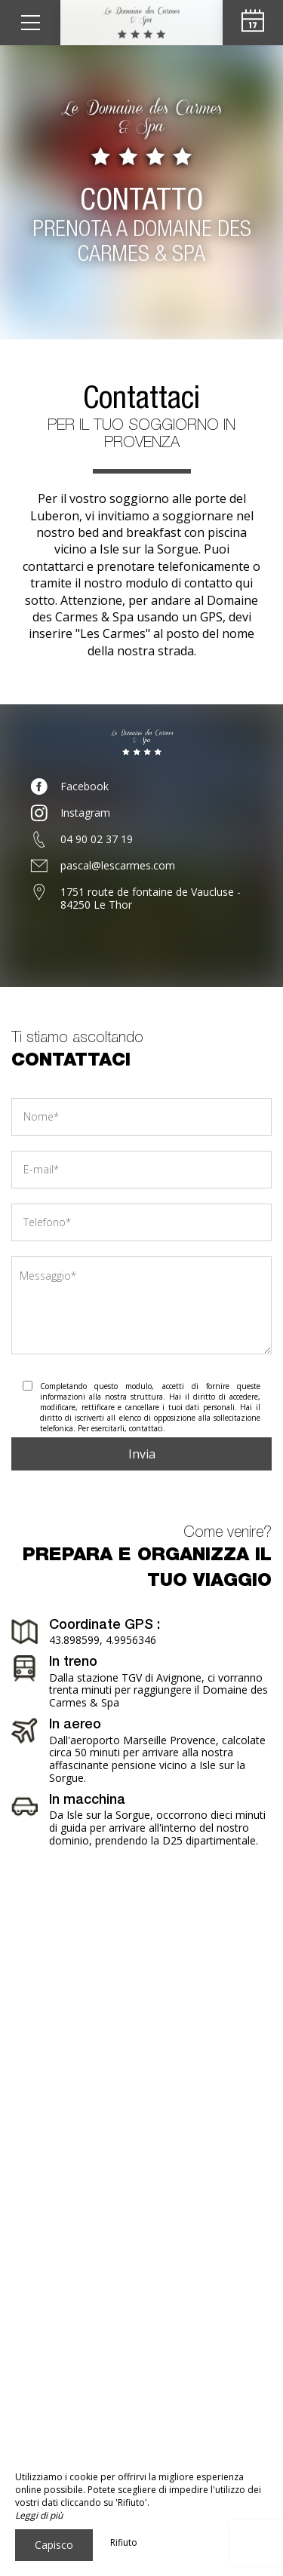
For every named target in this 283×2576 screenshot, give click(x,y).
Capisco (54, 2545)
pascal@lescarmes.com (117, 865)
